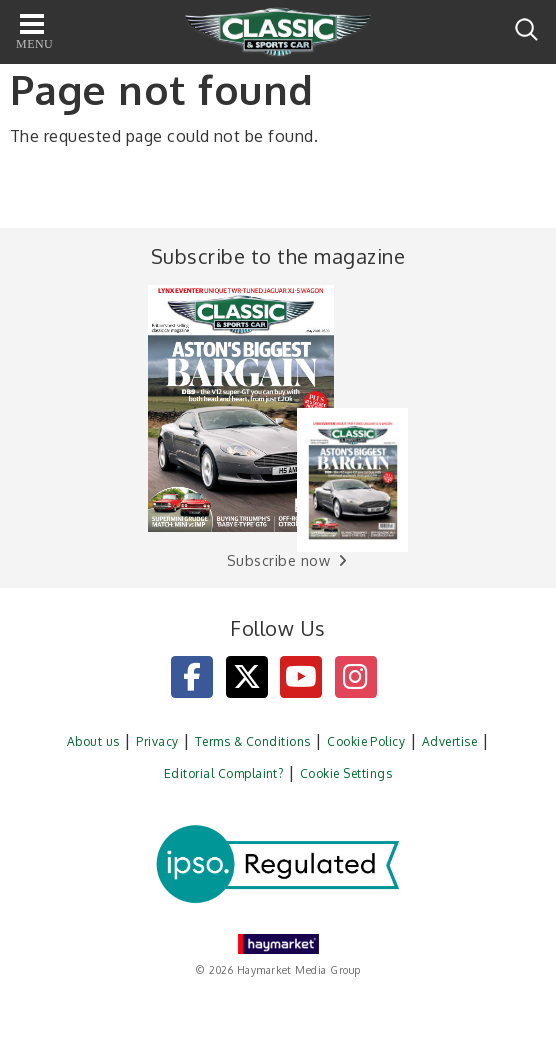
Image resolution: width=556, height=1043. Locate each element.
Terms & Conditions (253, 741)
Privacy (157, 741)
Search (526, 29)
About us (93, 741)
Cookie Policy (366, 741)
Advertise (449, 741)
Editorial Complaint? (224, 773)
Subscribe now (278, 560)
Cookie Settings (346, 773)
